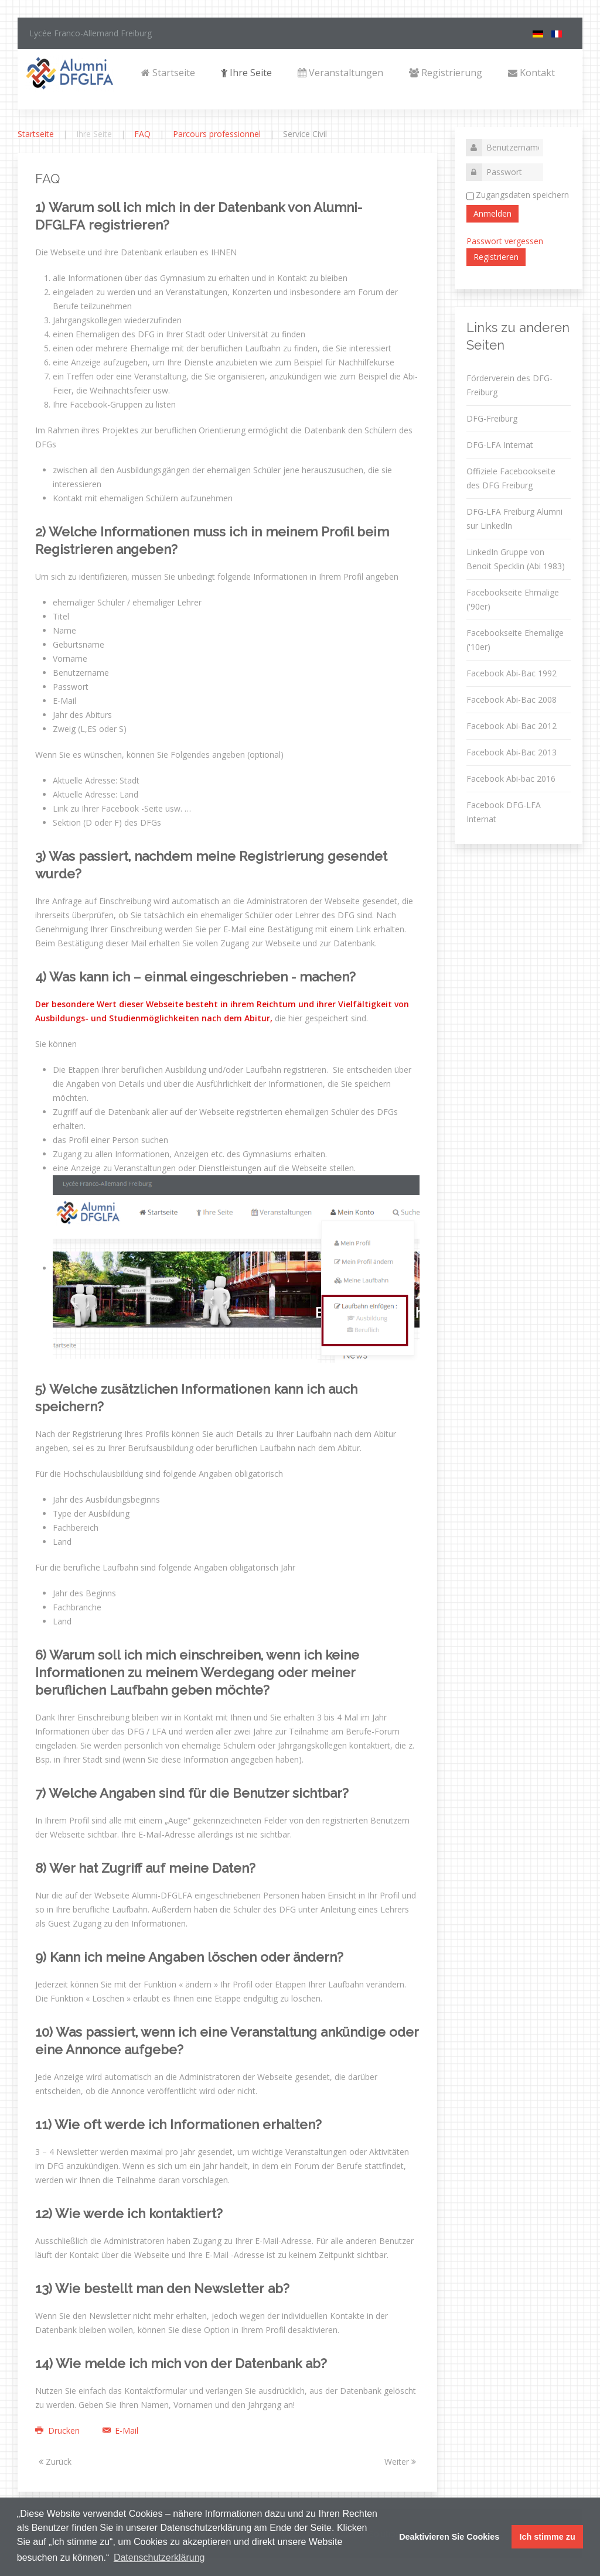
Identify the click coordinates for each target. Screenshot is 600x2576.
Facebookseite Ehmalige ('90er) (512, 599)
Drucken (58, 2430)
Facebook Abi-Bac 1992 (511, 673)
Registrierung (445, 72)
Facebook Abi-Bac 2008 (511, 699)
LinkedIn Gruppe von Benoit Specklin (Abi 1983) (515, 559)
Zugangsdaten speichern (522, 194)
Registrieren (496, 256)
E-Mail (116, 2430)
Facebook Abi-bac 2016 (510, 778)
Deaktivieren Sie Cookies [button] (449, 2536)
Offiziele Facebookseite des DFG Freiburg (510, 478)
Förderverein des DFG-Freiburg (509, 385)
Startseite (168, 72)
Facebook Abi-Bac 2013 (511, 752)
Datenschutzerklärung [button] (159, 2558)
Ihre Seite (246, 72)
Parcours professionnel (217, 133)
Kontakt (531, 72)
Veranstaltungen (340, 72)
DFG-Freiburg (491, 418)
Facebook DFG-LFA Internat (503, 812)
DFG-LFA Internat (499, 444)
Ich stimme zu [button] (547, 2536)
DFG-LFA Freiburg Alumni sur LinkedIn (514, 518)
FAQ (142, 133)
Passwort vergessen (504, 241)
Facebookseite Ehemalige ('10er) (515, 639)
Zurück (55, 2461)
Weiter (400, 2461)
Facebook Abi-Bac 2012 (511, 725)
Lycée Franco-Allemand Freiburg (90, 33)
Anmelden (492, 213)
